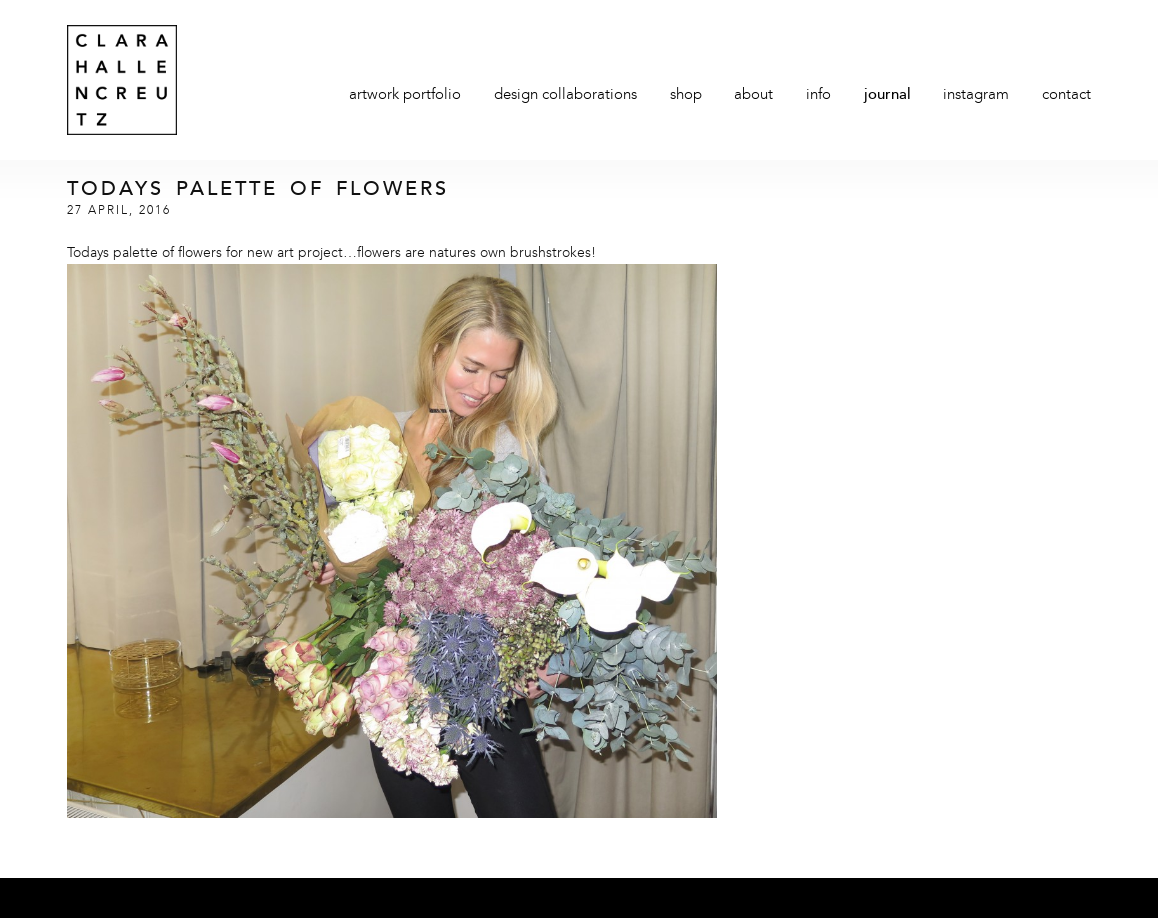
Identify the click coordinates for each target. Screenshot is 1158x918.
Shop (686, 95)
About (753, 95)
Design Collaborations (565, 95)
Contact (1066, 95)
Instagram (976, 95)
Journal (887, 95)
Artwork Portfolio (405, 95)
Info (818, 95)
